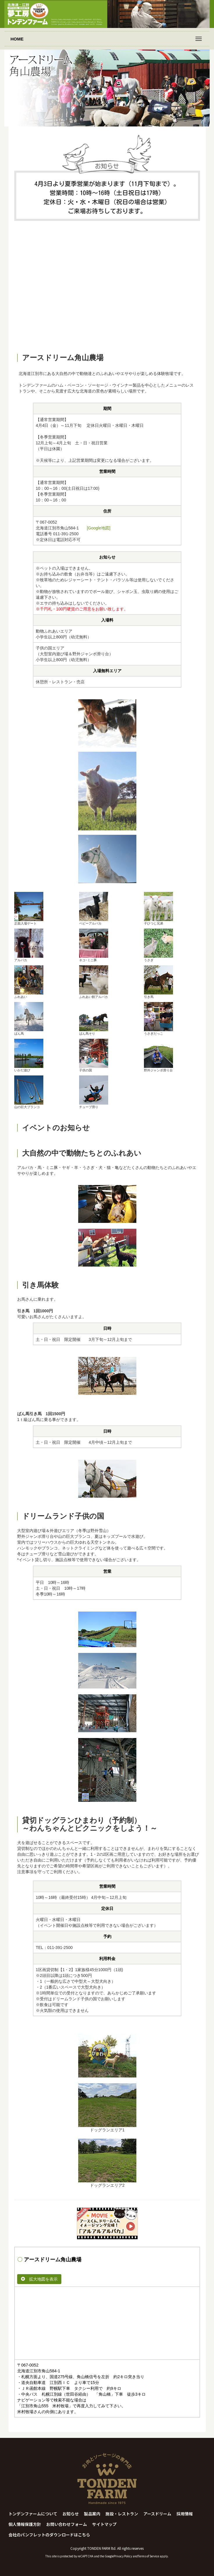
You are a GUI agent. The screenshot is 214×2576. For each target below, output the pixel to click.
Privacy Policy (123, 2556)
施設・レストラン (122, 2514)
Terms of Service (148, 2556)
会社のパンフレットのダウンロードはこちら (49, 2535)
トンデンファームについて (32, 2514)
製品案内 (92, 2514)
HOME (17, 38)
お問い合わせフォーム (66, 2524)
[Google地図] (98, 528)
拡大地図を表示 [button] (39, 2279)
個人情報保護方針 (24, 2524)
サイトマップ (104, 2524)
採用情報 (184, 2514)
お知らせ (71, 2514)
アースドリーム (157, 2514)
